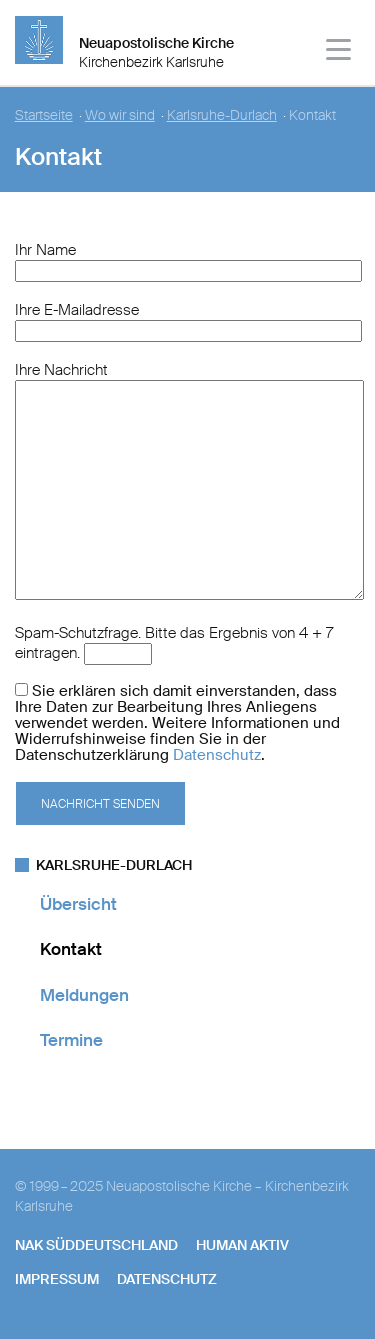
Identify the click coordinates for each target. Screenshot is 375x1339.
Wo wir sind (120, 115)
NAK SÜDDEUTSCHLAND (96, 1245)
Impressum (57, 1279)
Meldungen (84, 995)
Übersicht (78, 904)
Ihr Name (45, 250)
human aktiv (242, 1245)
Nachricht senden (100, 804)
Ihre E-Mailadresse (77, 310)
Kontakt (71, 949)
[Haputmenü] (339, 52)
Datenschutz (217, 755)
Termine (71, 1040)
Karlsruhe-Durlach (222, 115)
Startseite (44, 115)
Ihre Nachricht (61, 370)
